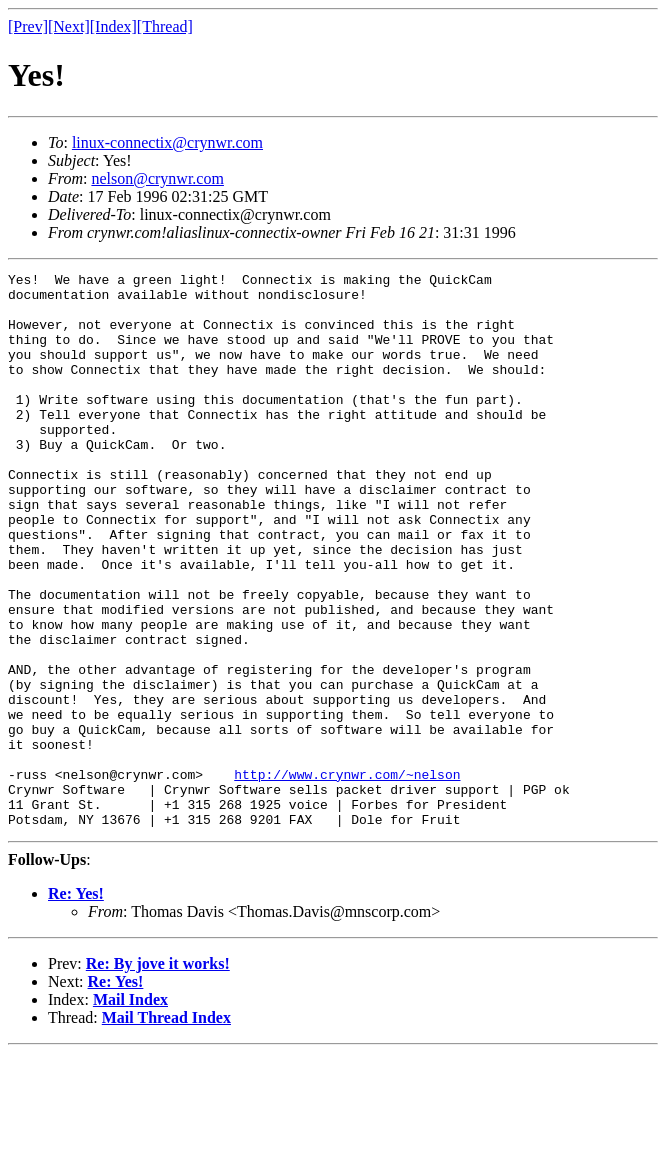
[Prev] (28, 26)
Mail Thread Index (166, 1128)
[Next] (69, 26)
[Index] (113, 26)
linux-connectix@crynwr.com (167, 142)
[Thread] (165, 26)
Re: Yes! (76, 1004)
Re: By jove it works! (158, 1074)
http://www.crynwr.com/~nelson (347, 876)
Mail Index (130, 1110)
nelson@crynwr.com (157, 178)
